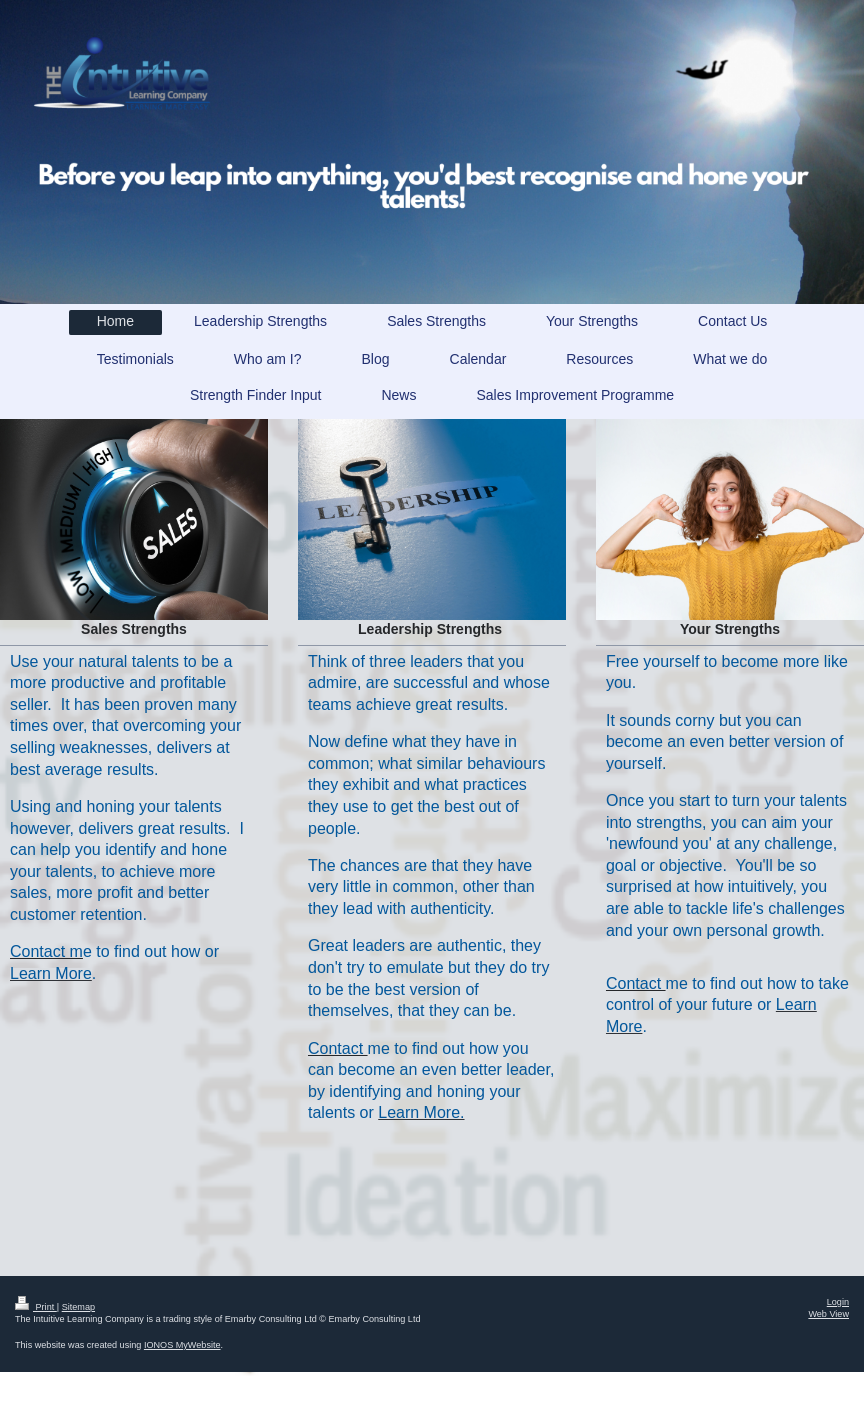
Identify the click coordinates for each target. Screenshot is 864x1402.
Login (838, 1302)
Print (36, 1307)
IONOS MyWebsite (182, 1345)
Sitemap (78, 1307)
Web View (828, 1314)
